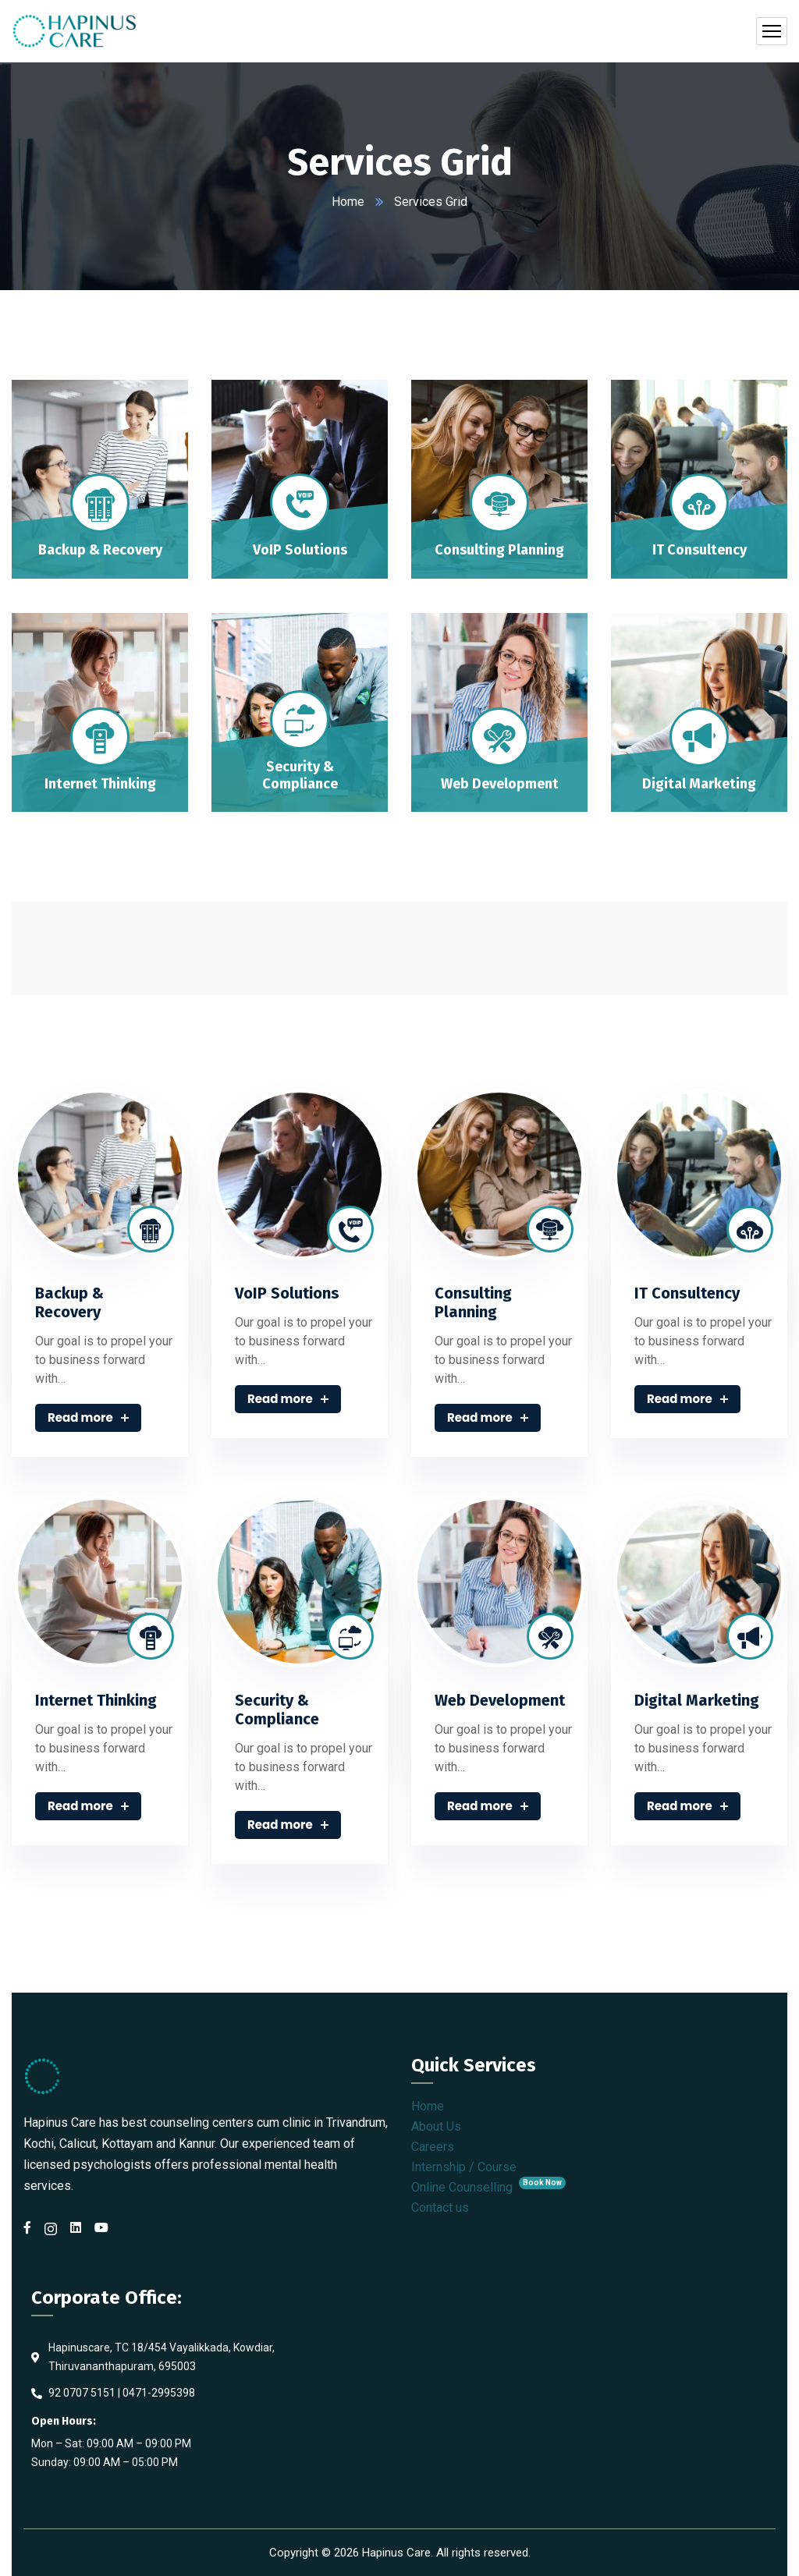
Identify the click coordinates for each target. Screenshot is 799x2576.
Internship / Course (464, 2167)
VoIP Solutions (287, 1293)
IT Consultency (687, 1293)
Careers (432, 2146)
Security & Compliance (277, 1709)
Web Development (500, 1700)
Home (348, 201)
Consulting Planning (473, 1302)
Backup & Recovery (69, 1302)
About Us (436, 2126)
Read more (88, 1417)
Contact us (440, 2207)
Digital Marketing (696, 1700)
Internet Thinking (96, 1700)
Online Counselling (488, 2187)
